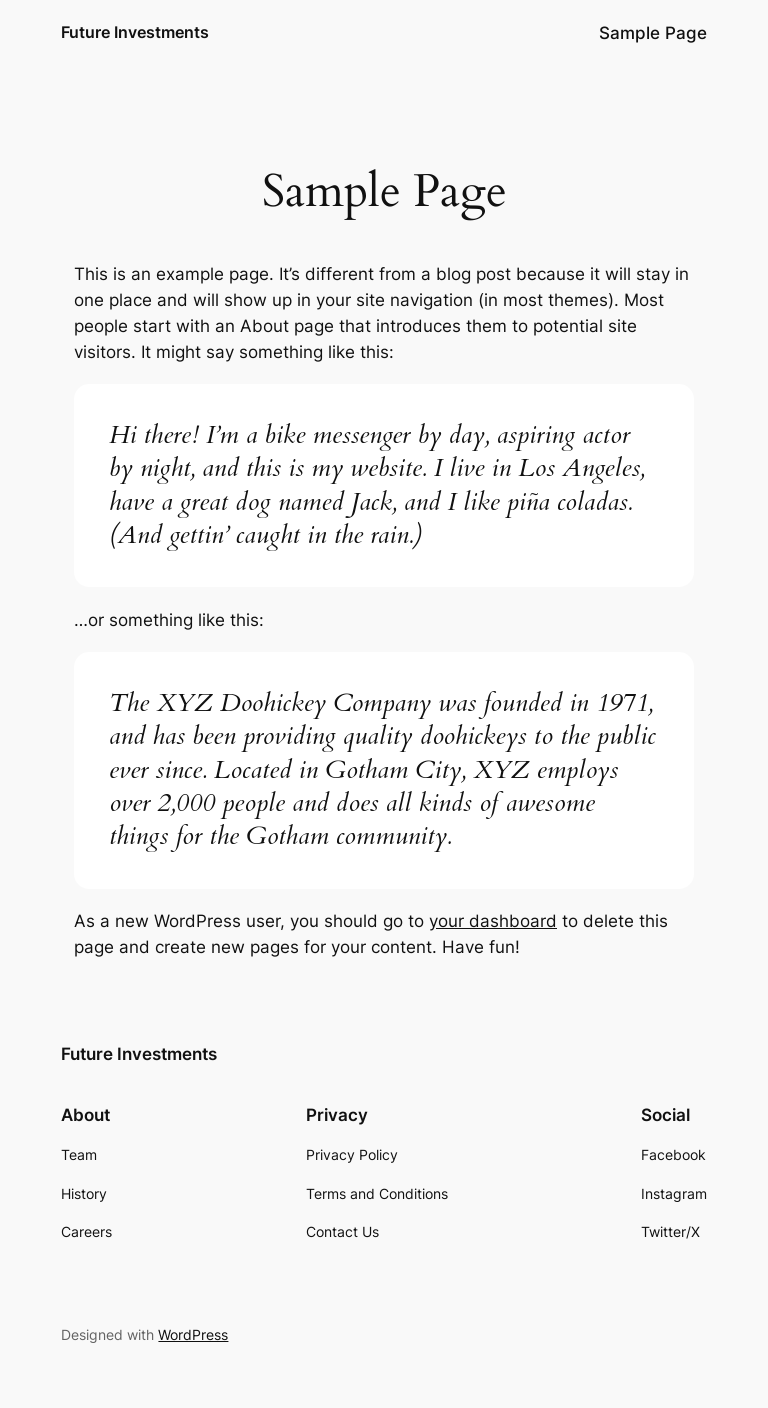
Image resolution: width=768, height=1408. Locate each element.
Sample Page (653, 33)
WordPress (193, 1334)
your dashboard (493, 921)
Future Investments (135, 32)
